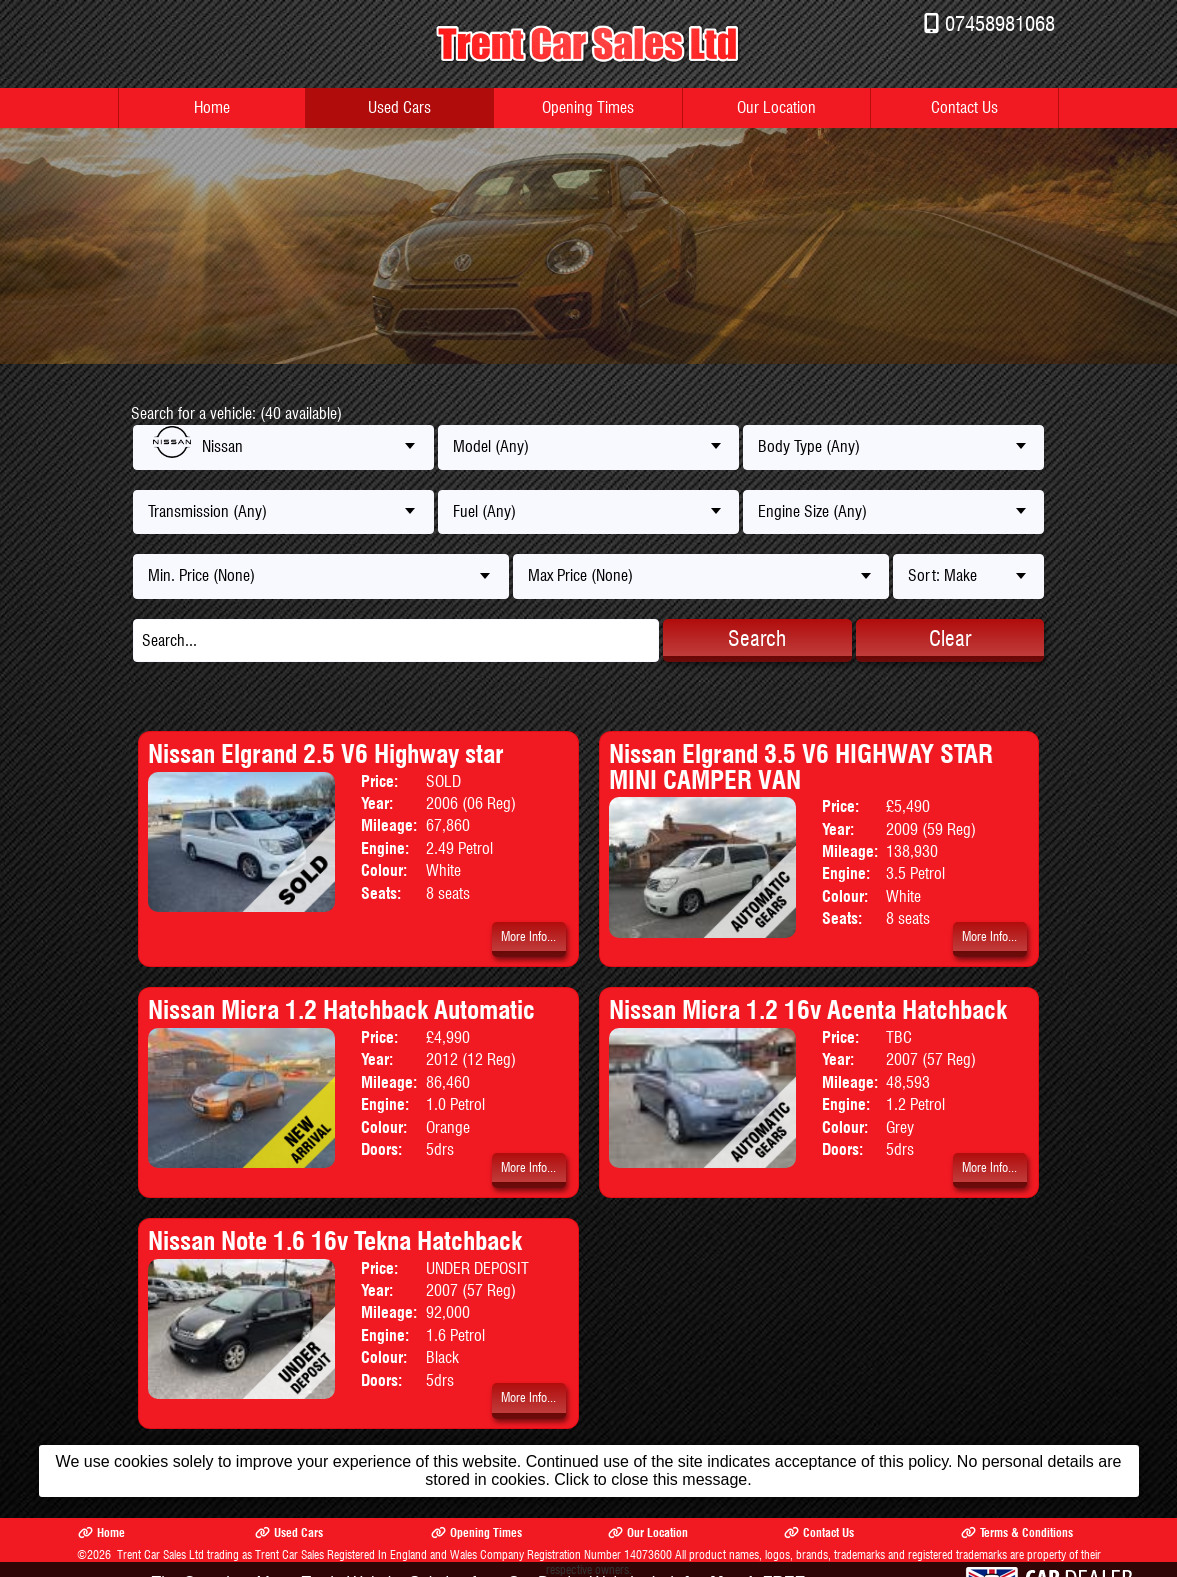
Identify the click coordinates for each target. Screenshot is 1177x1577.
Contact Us (964, 107)
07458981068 (1000, 23)
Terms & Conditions (1017, 1532)
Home (212, 107)
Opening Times (588, 107)
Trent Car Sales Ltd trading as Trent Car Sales (220, 1554)
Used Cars (399, 107)
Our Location (776, 107)
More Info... (528, 936)
